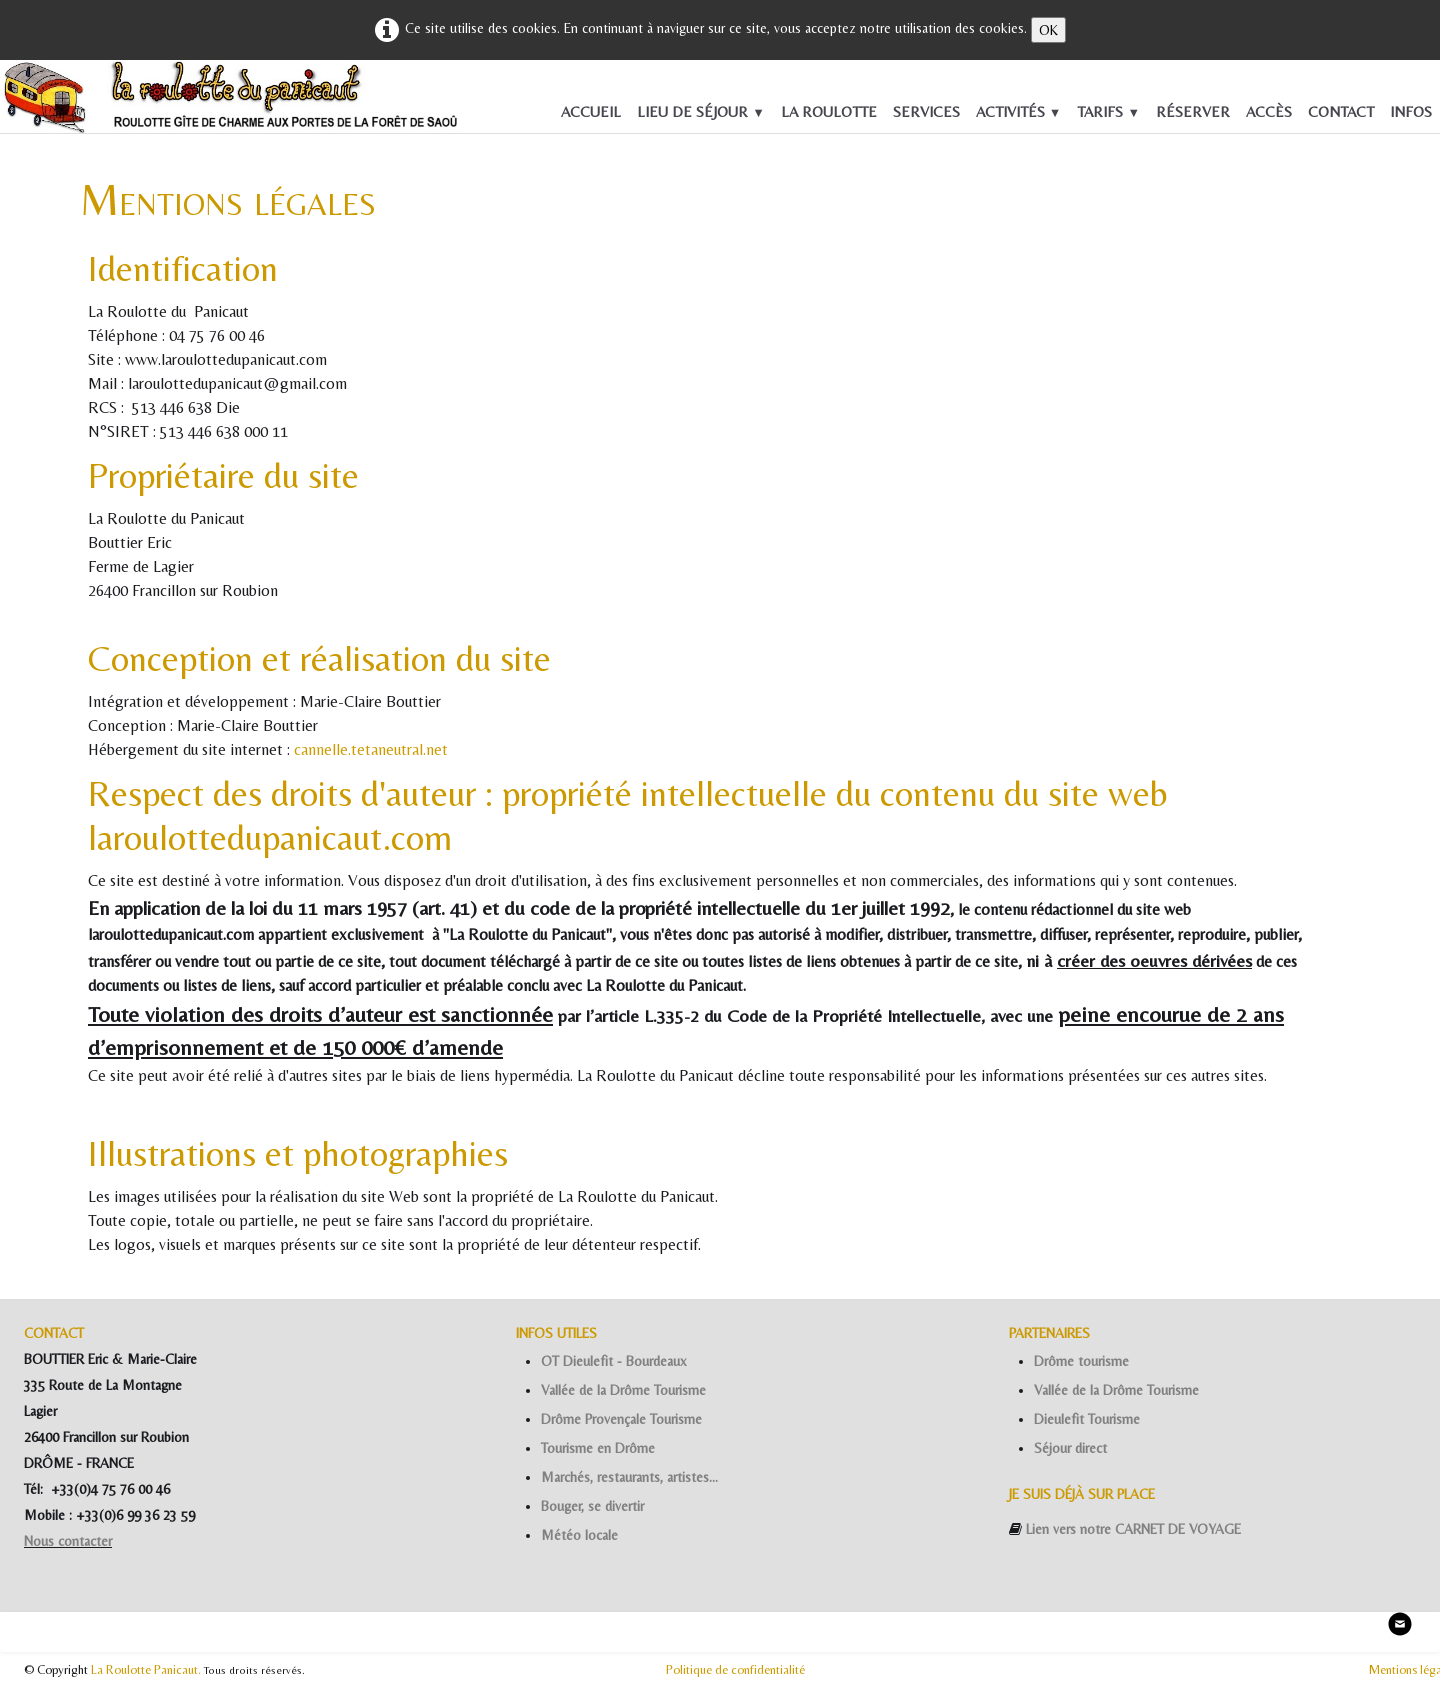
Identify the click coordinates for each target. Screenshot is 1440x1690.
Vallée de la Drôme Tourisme (623, 1390)
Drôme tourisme (1081, 1361)
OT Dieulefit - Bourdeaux (614, 1361)
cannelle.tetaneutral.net (371, 749)
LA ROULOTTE (829, 111)
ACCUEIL (591, 111)
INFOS (1411, 111)
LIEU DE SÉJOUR (701, 111)
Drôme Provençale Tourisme (621, 1419)
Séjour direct (1070, 1448)
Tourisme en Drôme (598, 1448)
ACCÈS (1269, 111)
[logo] (31, 102)
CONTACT (1341, 111)
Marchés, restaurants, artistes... (629, 1477)
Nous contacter (68, 1541)
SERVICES (926, 111)
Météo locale (579, 1535)
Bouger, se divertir (592, 1506)
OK (1048, 30)
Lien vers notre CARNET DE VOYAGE (1133, 1529)
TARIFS (1108, 111)
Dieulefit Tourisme (1087, 1419)
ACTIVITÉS (1019, 111)
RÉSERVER (1193, 111)
